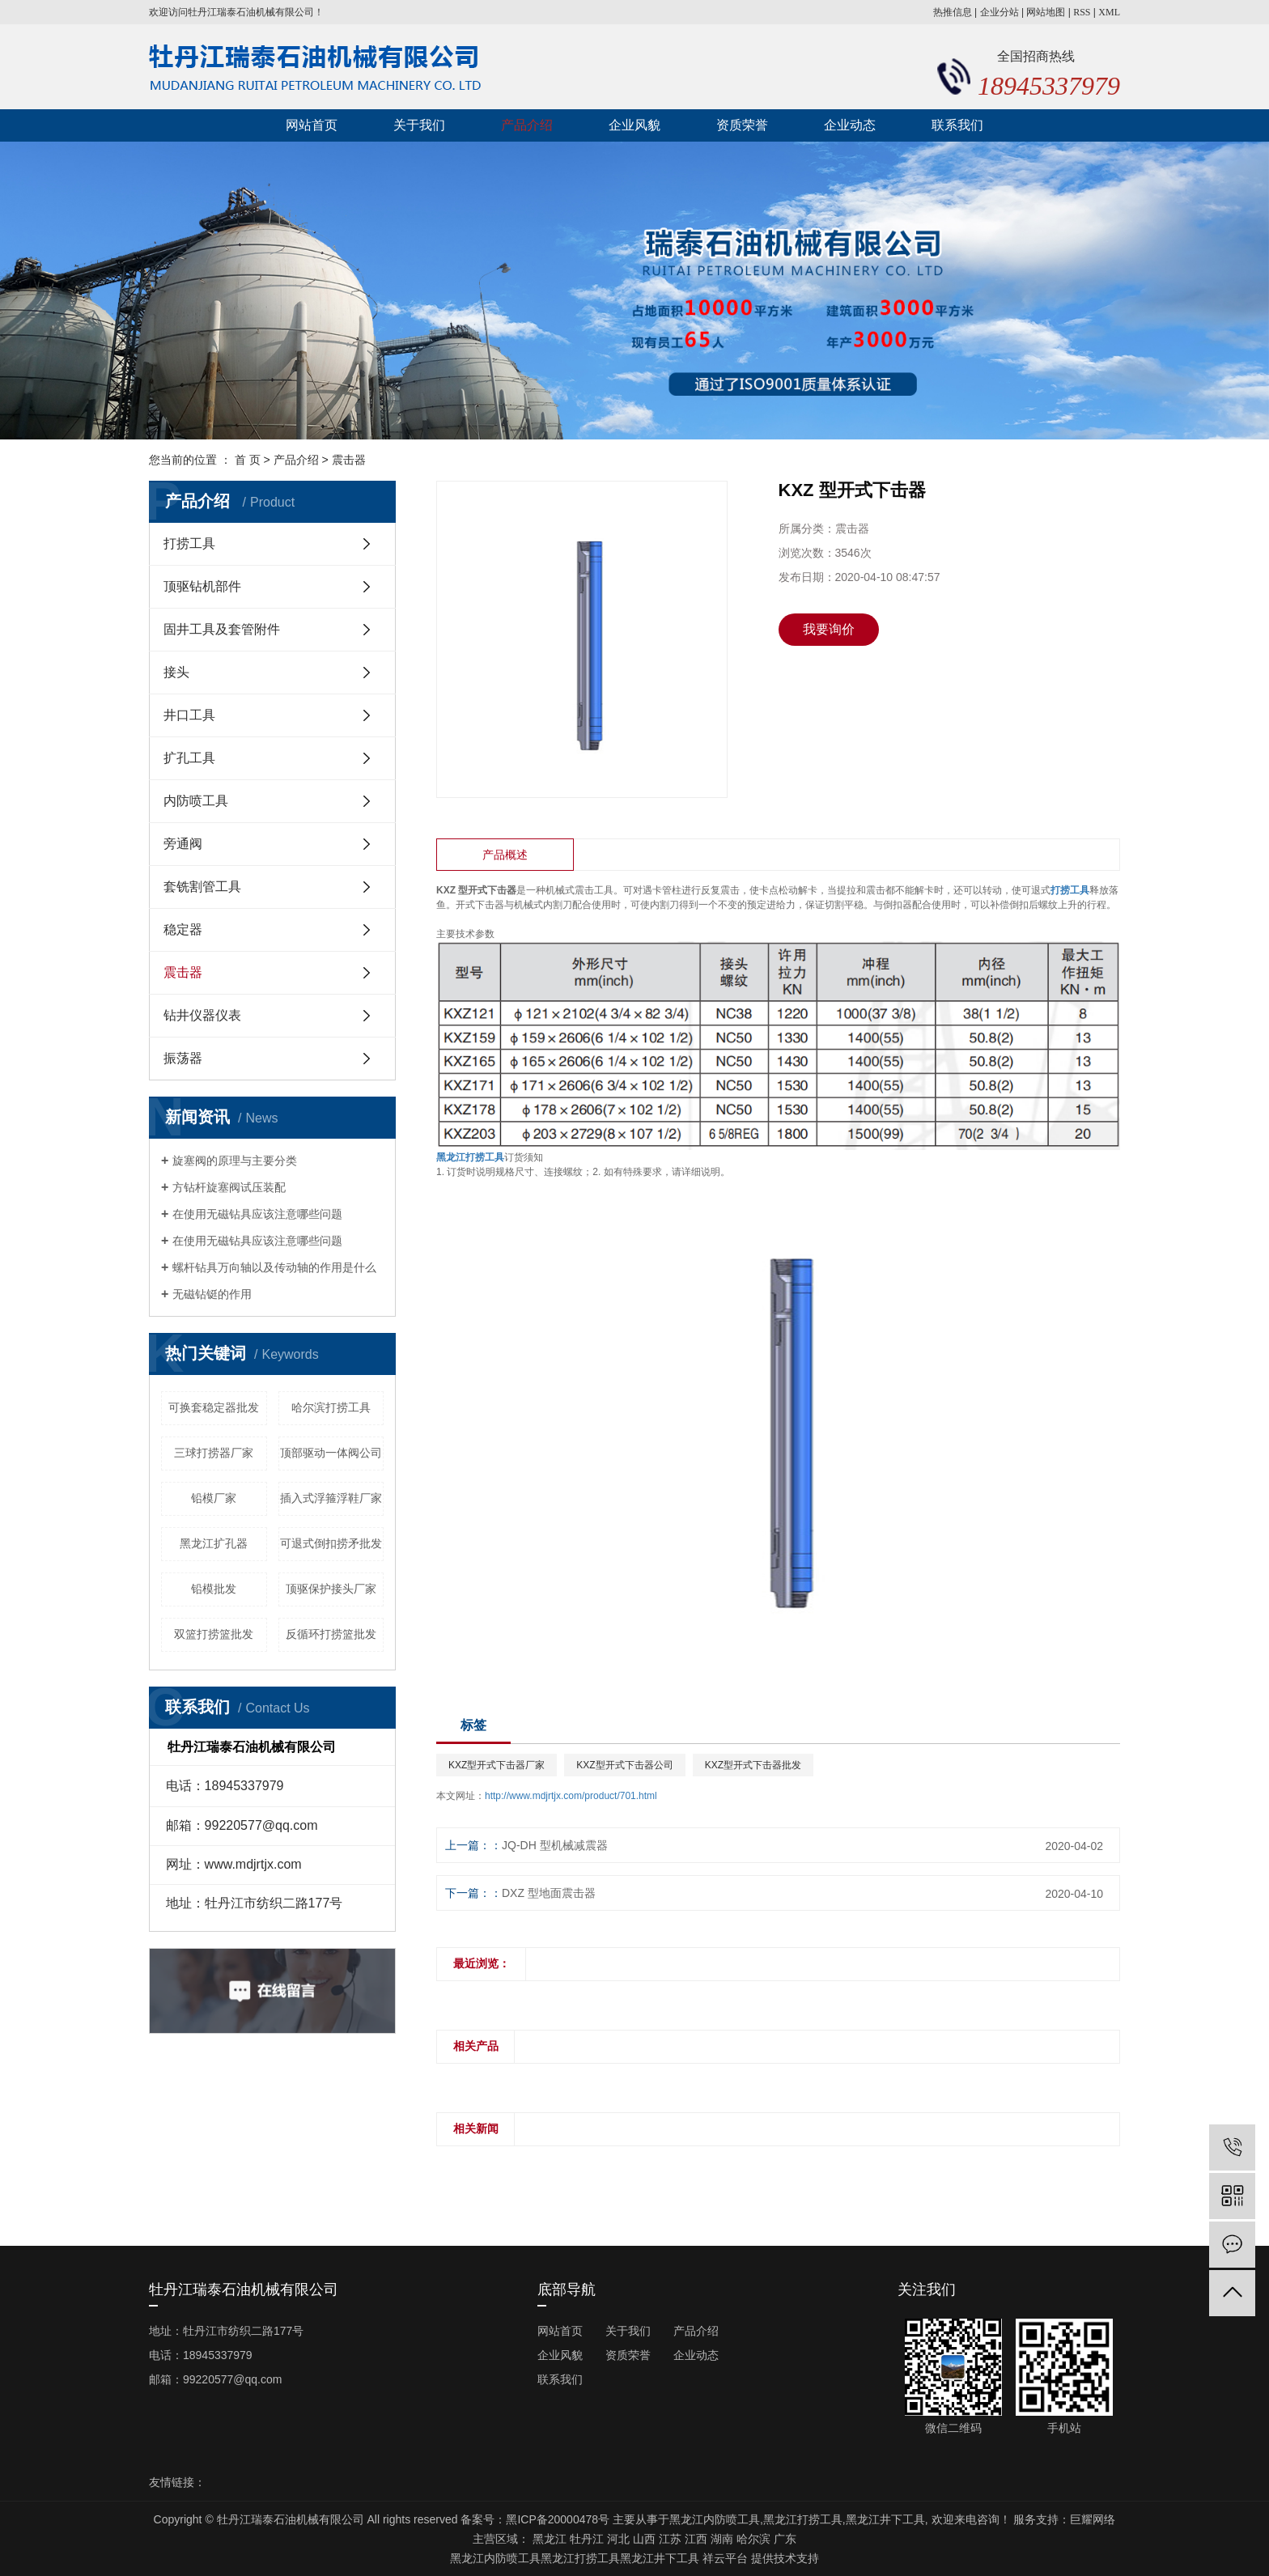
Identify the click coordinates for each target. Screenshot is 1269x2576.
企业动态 (850, 125)
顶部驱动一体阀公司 (331, 1452)
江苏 (670, 2538)
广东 (785, 2538)
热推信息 (952, 12)
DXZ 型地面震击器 (549, 1892)
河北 (618, 2538)
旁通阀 (182, 844)
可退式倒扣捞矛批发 (331, 1543)
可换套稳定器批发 (213, 1407)
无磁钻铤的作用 (212, 1294)
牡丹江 (587, 2538)
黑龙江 (550, 2538)
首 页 (248, 459)
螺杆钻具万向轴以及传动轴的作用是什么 (274, 1267)
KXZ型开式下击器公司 (624, 1765)
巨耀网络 (1092, 2519)
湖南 (722, 2538)
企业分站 (999, 12)
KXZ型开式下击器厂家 (496, 1765)
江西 (696, 2538)
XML (1109, 12)
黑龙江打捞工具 (802, 2519)
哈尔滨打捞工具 (331, 1407)
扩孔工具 (189, 758)
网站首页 (311, 125)
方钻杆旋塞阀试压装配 (229, 1187)
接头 (176, 672)
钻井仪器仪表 (202, 1015)
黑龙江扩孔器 (214, 1543)
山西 (644, 2538)
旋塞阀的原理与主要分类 (234, 1160)
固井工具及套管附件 (221, 629)
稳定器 (182, 929)
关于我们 (419, 125)
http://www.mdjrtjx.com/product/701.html (571, 1796)
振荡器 (182, 1058)
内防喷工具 (195, 801)
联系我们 (957, 125)
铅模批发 (213, 1588)
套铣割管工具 (202, 886)
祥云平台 (725, 2558)
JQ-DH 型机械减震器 (555, 1845)
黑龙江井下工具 (885, 2519)
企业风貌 (634, 125)
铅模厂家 (213, 1498)
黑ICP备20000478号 (557, 2519)
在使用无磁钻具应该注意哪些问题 (257, 1213)
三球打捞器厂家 (213, 1452)
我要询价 (829, 629)
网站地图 (1045, 12)
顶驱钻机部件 (202, 586)
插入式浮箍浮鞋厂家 (331, 1498)
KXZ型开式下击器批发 (753, 1765)
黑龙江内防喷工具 (714, 2519)
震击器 (349, 459)
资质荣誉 (742, 125)
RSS (1081, 12)
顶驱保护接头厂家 (331, 1588)
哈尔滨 (753, 2538)
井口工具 (189, 715)
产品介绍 (527, 125)
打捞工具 (189, 543)
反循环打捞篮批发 (331, 1634)
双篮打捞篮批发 (213, 1634)
